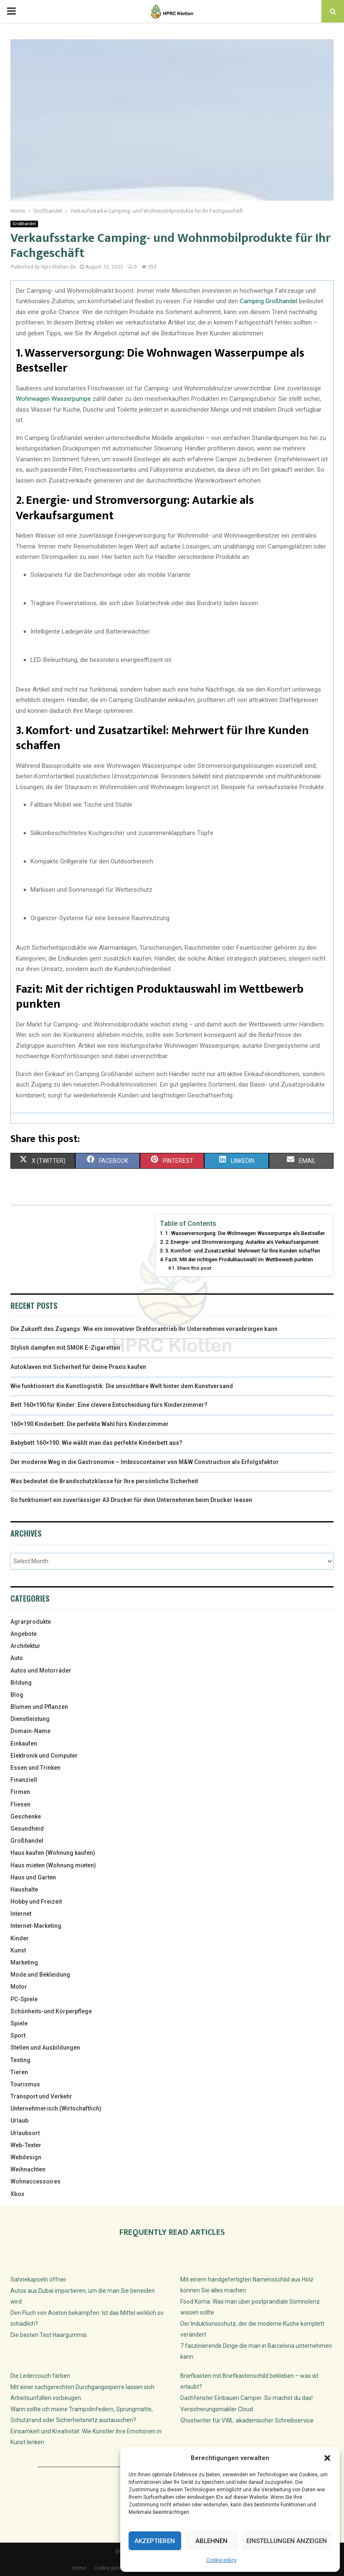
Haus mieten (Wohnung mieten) (53, 1865)
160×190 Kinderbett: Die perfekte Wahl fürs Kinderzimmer (89, 1424)
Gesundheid (27, 1828)
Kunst (18, 1950)
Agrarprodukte (30, 1621)
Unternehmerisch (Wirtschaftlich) (55, 2108)
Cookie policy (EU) (114, 2568)
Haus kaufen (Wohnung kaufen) (52, 1852)
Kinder (19, 1938)
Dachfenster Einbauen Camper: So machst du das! (246, 2398)
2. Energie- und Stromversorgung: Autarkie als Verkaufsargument (242, 1242)
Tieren (19, 2072)
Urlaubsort (25, 2133)
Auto (16, 1658)
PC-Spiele (24, 1999)
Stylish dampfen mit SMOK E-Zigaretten (65, 1347)
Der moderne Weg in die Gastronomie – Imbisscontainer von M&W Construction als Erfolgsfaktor (144, 1462)
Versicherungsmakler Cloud (216, 2409)
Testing (20, 2060)
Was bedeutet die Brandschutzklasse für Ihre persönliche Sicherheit (104, 1481)
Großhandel (24, 223)
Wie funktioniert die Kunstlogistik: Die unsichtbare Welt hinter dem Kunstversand (121, 1386)
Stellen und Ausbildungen (45, 2047)
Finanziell (23, 1779)
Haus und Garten (33, 1877)
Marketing (24, 1962)
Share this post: (194, 1268)
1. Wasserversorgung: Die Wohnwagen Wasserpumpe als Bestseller (245, 1233)
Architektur (25, 1646)
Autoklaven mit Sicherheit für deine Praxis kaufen (78, 1366)
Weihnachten (28, 2169)
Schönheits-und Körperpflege (51, 2011)
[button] (327, 2458)
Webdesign (25, 2157)
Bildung (21, 1682)
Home (79, 2568)
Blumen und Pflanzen (39, 1706)
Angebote (23, 1633)
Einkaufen (23, 1743)
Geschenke (25, 1816)
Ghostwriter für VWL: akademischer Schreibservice (247, 2420)
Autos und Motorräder (40, 1670)
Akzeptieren (154, 2541)
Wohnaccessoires (35, 2181)
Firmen (20, 1792)
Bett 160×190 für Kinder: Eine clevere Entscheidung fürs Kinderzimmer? (108, 1404)
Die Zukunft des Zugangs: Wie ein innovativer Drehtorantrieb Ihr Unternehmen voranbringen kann (144, 1329)
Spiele (19, 2023)
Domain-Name (30, 1731)
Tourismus (25, 2084)
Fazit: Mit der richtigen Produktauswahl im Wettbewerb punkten (239, 1259)
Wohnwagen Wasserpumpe (53, 398)
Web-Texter (25, 2145)
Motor (18, 1986)
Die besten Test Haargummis (48, 2335)
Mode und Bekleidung (40, 1974)
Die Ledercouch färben (40, 2375)
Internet (20, 1913)
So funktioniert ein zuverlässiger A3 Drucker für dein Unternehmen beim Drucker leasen (131, 1500)
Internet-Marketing (35, 1925)
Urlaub (19, 2120)
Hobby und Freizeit (36, 1901)
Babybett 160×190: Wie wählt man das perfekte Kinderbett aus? (96, 1442)
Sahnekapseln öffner (38, 2279)
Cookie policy (221, 2560)
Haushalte (24, 1889)
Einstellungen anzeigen (286, 2541)
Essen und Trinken (35, 1767)
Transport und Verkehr (41, 2096)
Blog (16, 1694)
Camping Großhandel (268, 301)
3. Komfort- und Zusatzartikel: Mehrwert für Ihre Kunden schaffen (242, 1251)
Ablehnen (211, 2541)
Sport (17, 2035)
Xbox (17, 2194)
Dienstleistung (30, 1719)
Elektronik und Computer (44, 1755)
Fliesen (20, 1804)
